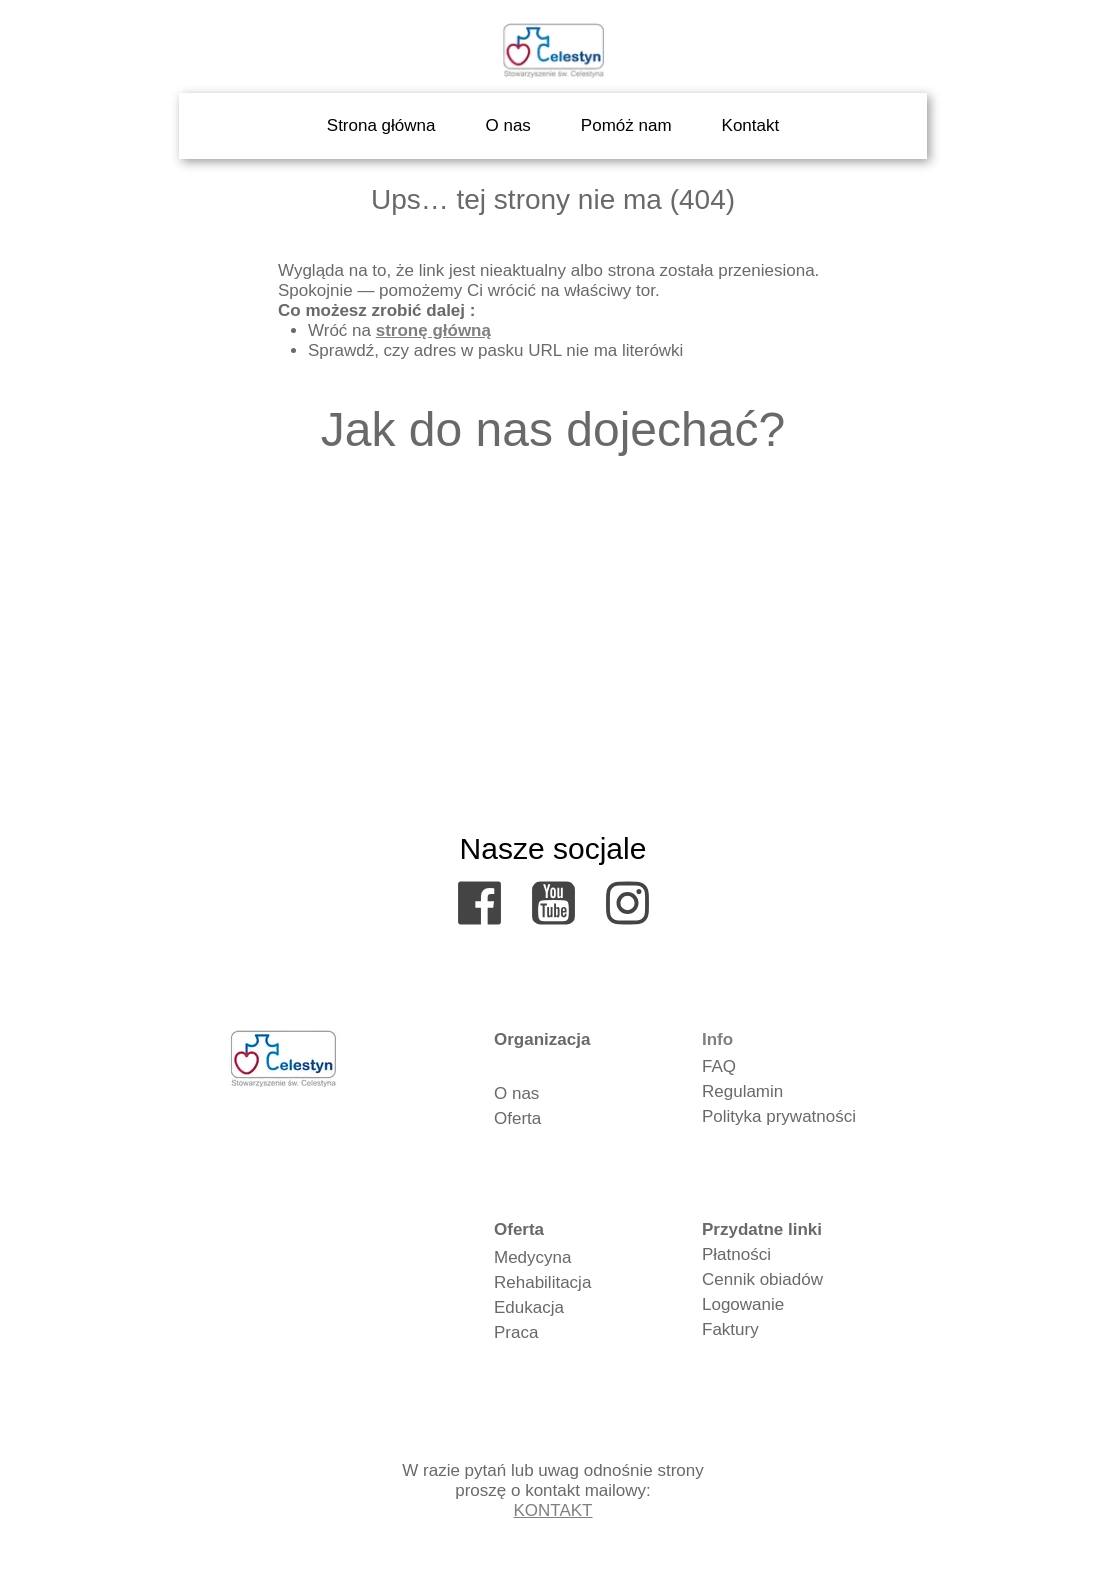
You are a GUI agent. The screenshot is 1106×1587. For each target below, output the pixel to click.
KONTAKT (552, 1510)
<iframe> (553, 631)
